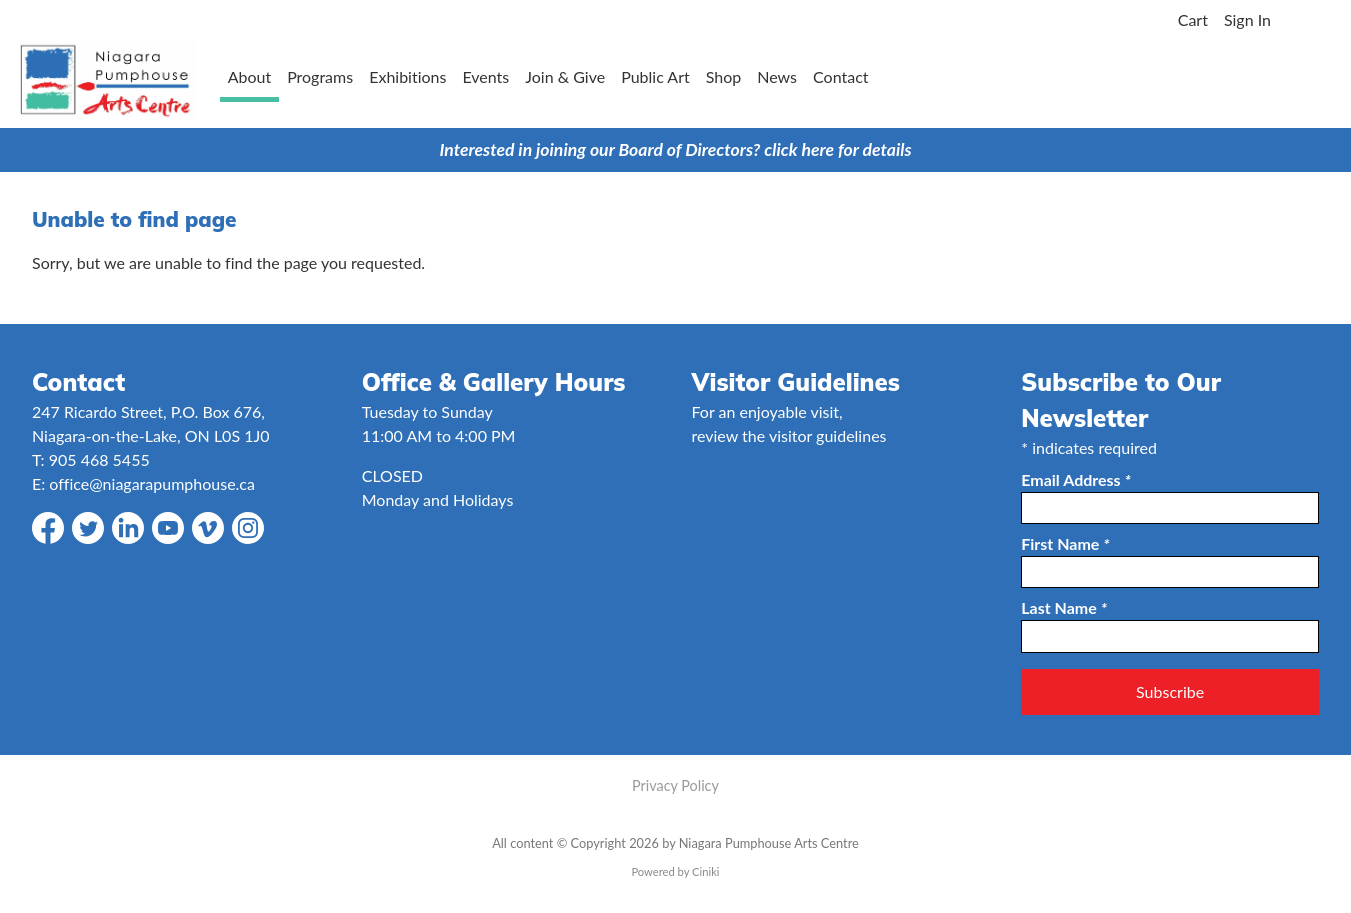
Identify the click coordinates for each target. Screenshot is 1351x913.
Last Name (1064, 607)
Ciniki (705, 871)
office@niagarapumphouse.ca (152, 483)
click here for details (837, 149)
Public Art (655, 76)
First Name (1065, 543)
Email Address (1076, 479)
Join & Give (565, 76)
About (250, 76)
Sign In (1247, 19)
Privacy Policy (675, 785)
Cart (1193, 19)
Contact (840, 76)
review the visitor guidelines (789, 435)
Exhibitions (407, 76)
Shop (724, 76)
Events (485, 76)
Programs (320, 76)
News (777, 76)
